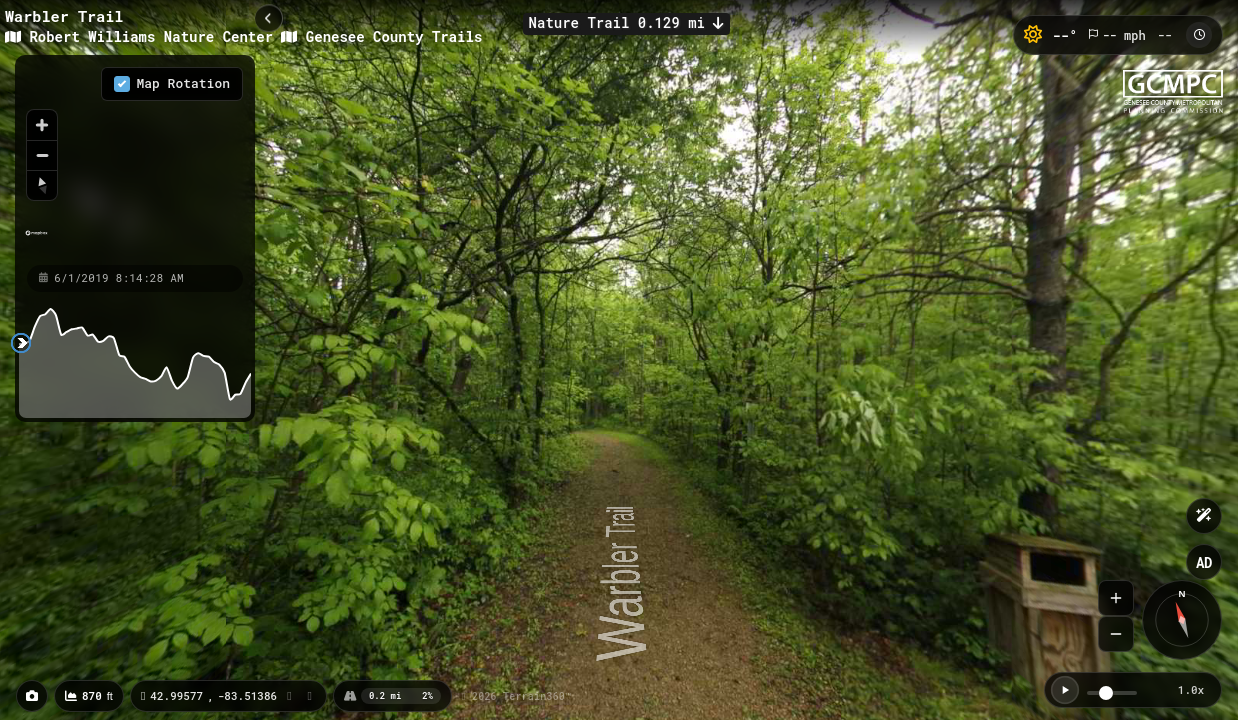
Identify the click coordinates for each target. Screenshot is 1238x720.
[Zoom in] (42, 125)
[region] (135, 159)
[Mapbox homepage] (36, 241)
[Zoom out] (42, 155)
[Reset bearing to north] (42, 185)
